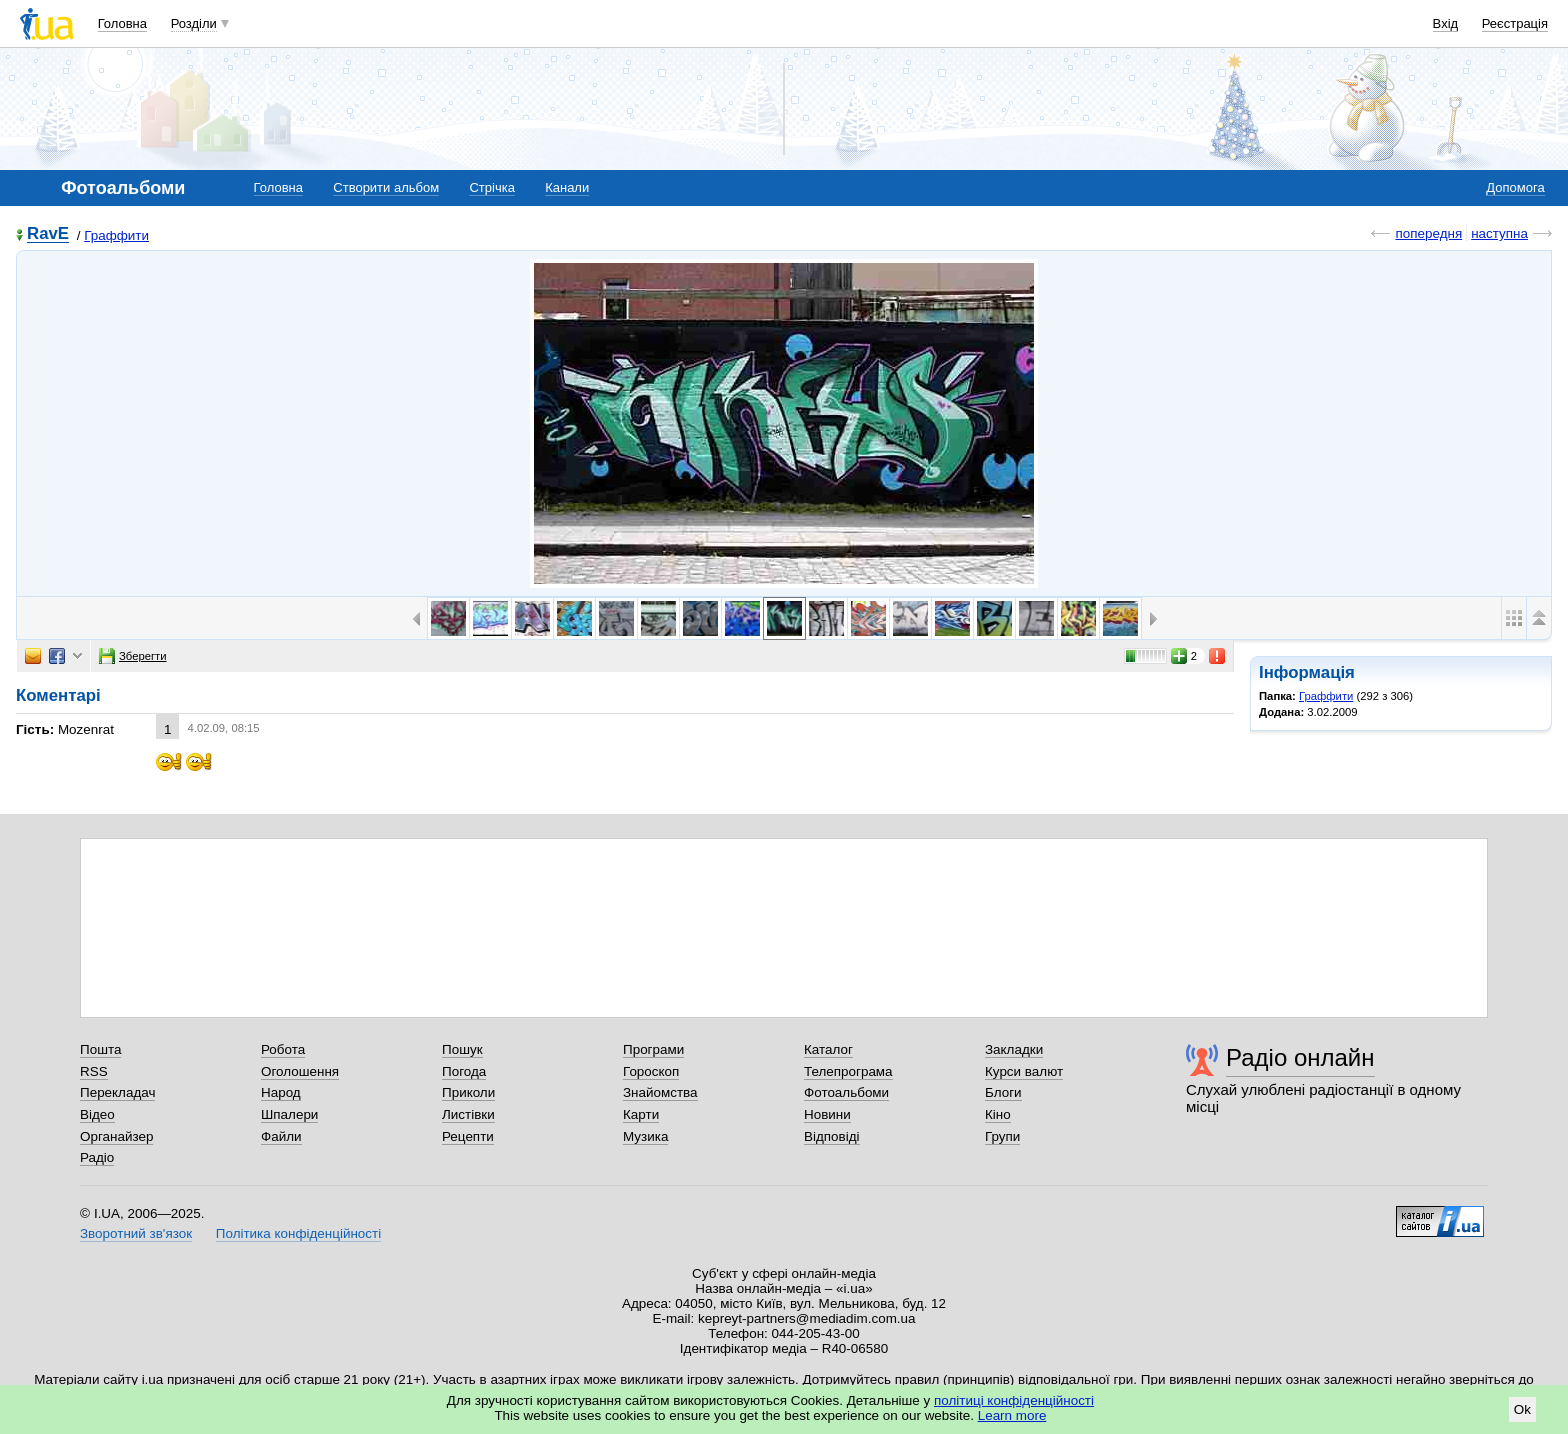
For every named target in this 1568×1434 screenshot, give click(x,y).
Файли (281, 1136)
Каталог (828, 1049)
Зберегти (133, 656)
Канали (567, 187)
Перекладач (117, 1092)
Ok (1522, 1409)
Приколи (468, 1092)
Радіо (97, 1157)
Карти (641, 1114)
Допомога (1515, 187)
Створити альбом (386, 187)
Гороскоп (651, 1071)
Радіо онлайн (1300, 1057)
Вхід (1446, 23)
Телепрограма (848, 1071)
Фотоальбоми (846, 1092)
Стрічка (491, 187)
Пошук (462, 1049)
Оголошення (300, 1071)
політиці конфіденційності (1014, 1400)
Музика (645, 1136)
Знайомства (660, 1092)
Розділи (194, 23)
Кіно (998, 1114)
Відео (97, 1114)
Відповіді (832, 1136)
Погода (464, 1071)
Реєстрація (1515, 23)
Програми (653, 1049)
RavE (48, 234)
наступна (1499, 233)
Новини (827, 1114)
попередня (1428, 233)
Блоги (1003, 1092)
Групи (1002, 1136)
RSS (94, 1071)
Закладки (1014, 1049)
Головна (122, 23)
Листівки (468, 1114)
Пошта (100, 1049)
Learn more (1012, 1415)
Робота (283, 1049)
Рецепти (468, 1136)
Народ (281, 1092)
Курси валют (1024, 1071)
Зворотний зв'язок (136, 1233)
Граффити (116, 235)
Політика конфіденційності (298, 1233)
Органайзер (116, 1136)
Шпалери (289, 1114)
